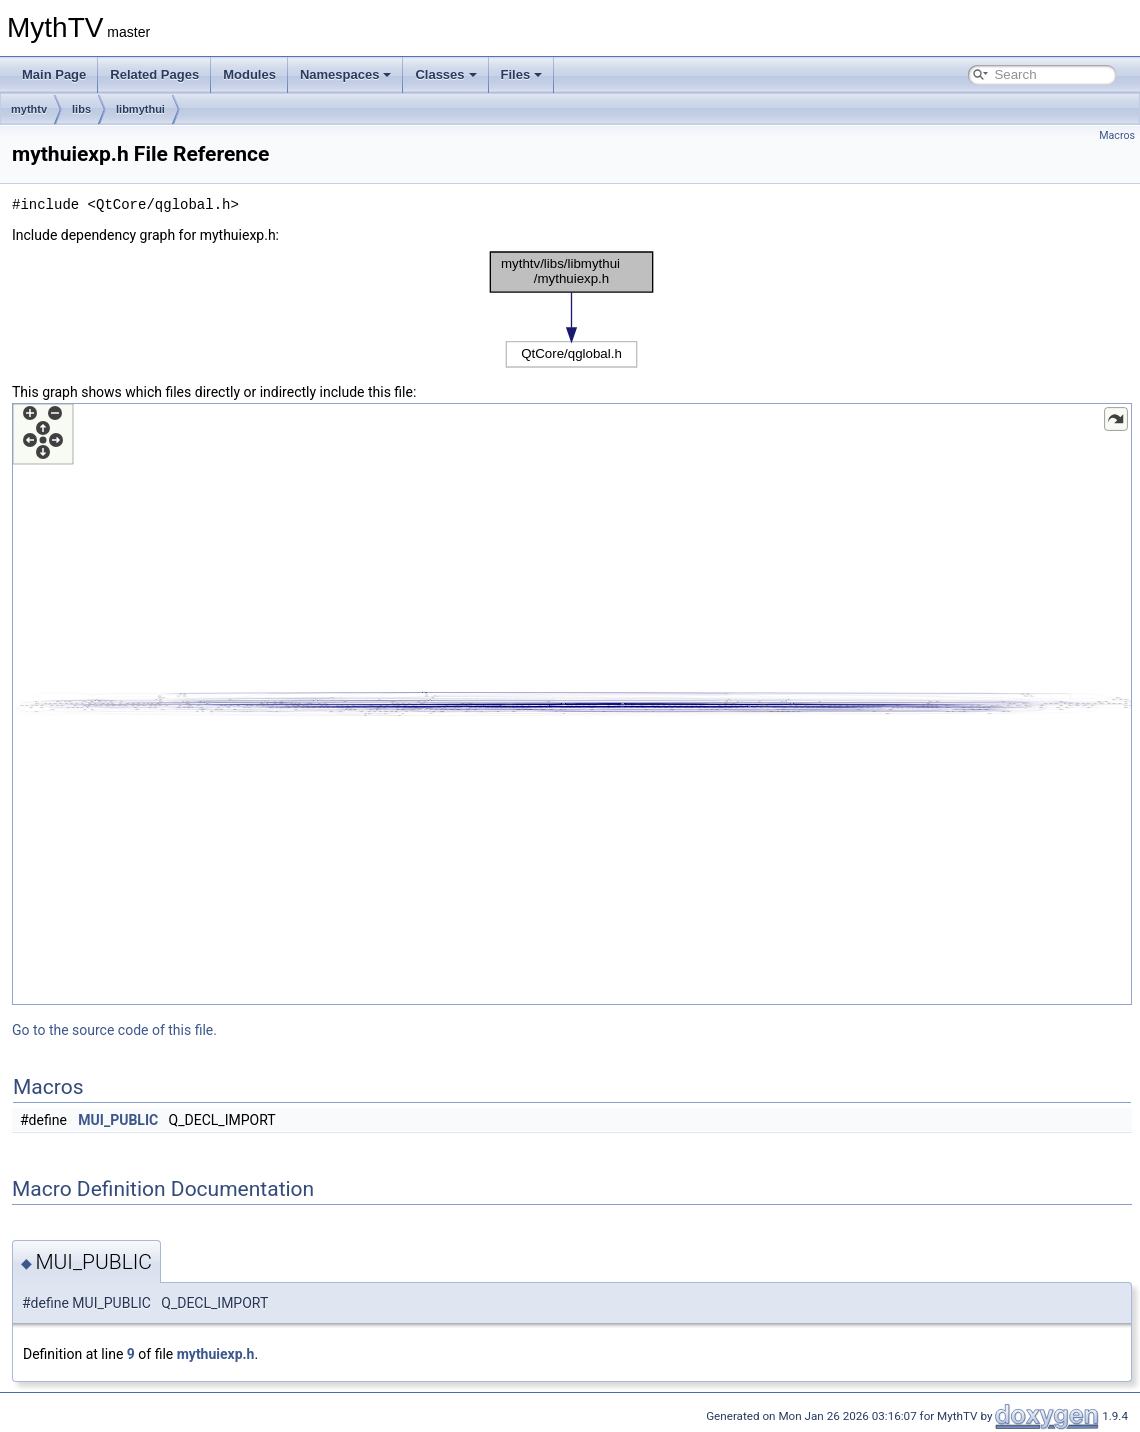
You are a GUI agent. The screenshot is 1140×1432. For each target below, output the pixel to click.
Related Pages (154, 74)
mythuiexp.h (216, 1354)
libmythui (140, 109)
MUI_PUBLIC (118, 1120)
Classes (445, 74)
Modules (249, 74)
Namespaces (346, 74)
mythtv (29, 109)
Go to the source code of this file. (114, 1030)
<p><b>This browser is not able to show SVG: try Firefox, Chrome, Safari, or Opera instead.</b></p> (572, 309)
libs (81, 109)
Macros (1117, 135)
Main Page (54, 74)
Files (522, 74)
